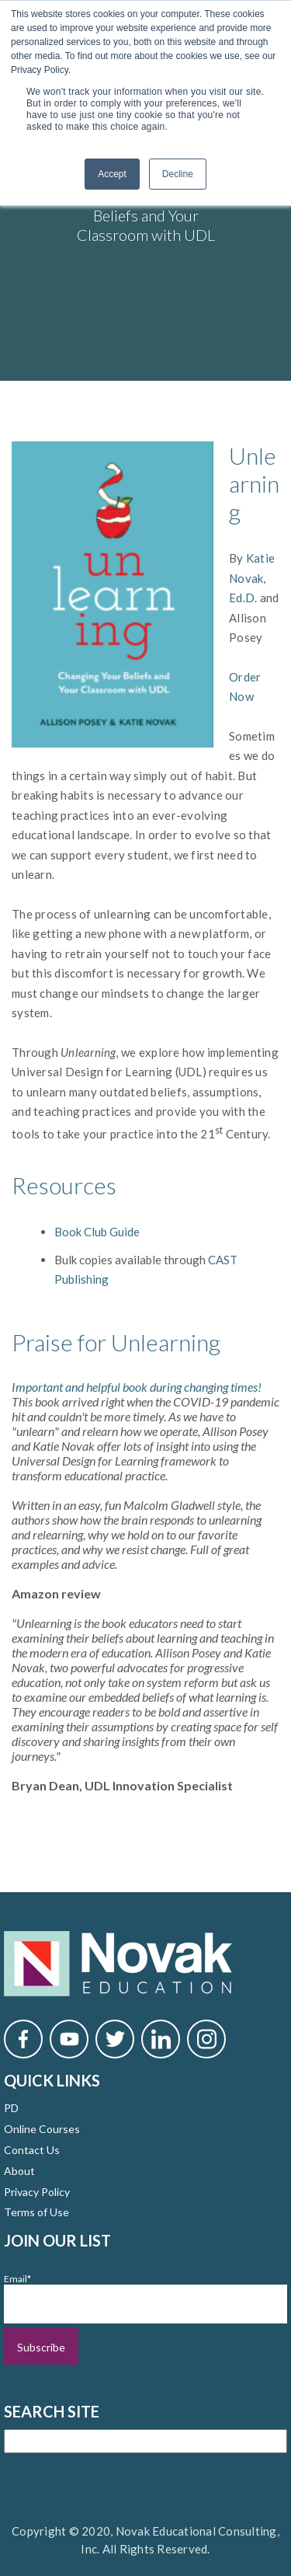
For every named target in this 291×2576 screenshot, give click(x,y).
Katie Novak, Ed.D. (252, 578)
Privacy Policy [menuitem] (37, 2191)
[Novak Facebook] (23, 2039)
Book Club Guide (98, 1232)
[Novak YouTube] (69, 2039)
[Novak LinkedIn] (160, 2039)
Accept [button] (112, 174)
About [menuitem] (19, 2170)
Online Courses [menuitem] (42, 2128)
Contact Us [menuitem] (32, 2149)
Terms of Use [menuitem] (36, 2212)
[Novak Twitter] (114, 2039)
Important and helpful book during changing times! (137, 1386)
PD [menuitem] (11, 2107)
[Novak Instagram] (206, 2039)
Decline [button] (177, 174)
